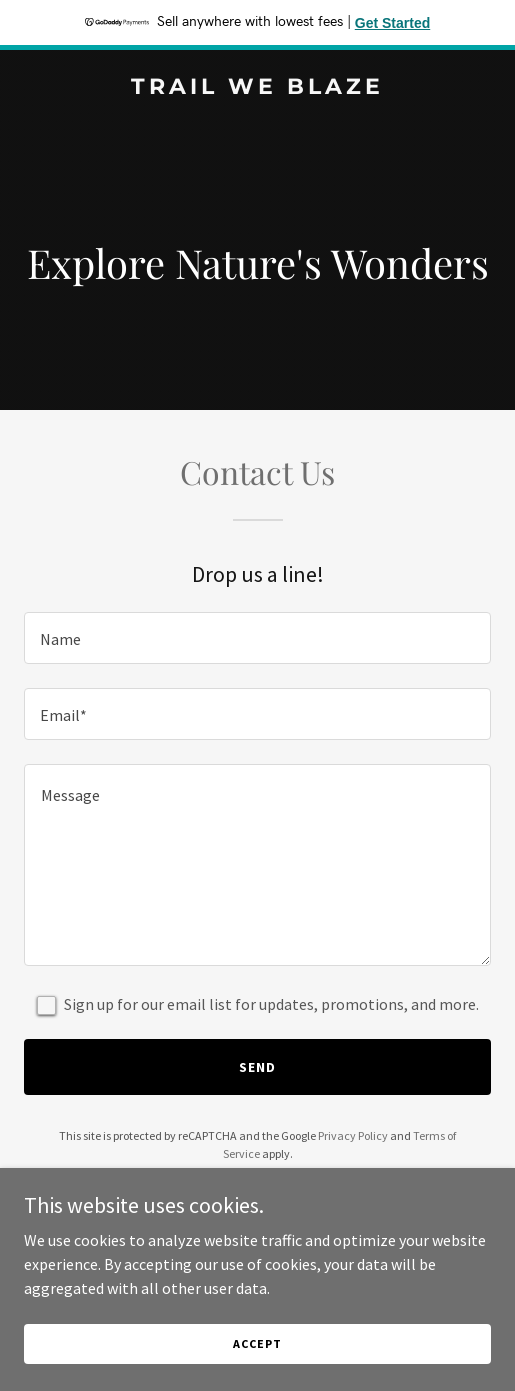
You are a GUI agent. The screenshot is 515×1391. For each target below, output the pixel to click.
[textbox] (257, 638)
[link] (257, 88)
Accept (257, 1343)
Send (257, 1067)
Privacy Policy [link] (353, 1135)
